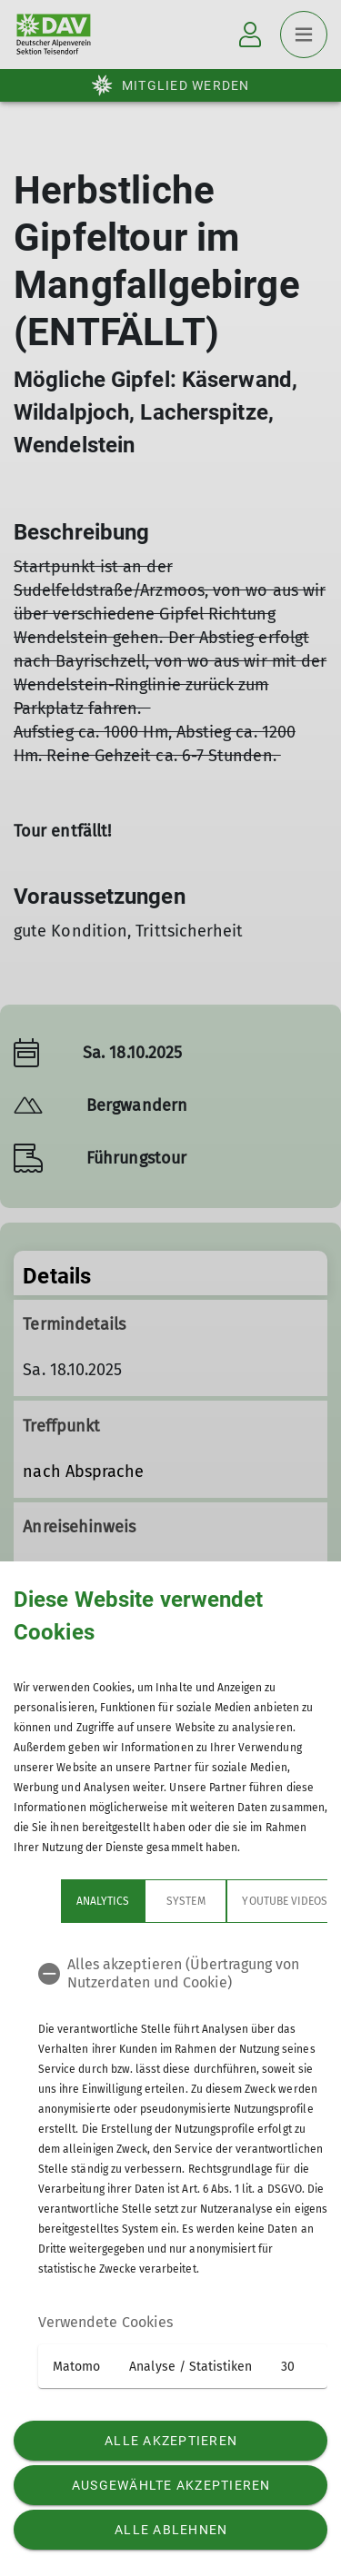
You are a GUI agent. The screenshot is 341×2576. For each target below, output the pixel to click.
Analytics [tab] (55, 1901)
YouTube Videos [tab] (237, 1901)
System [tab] (138, 1901)
